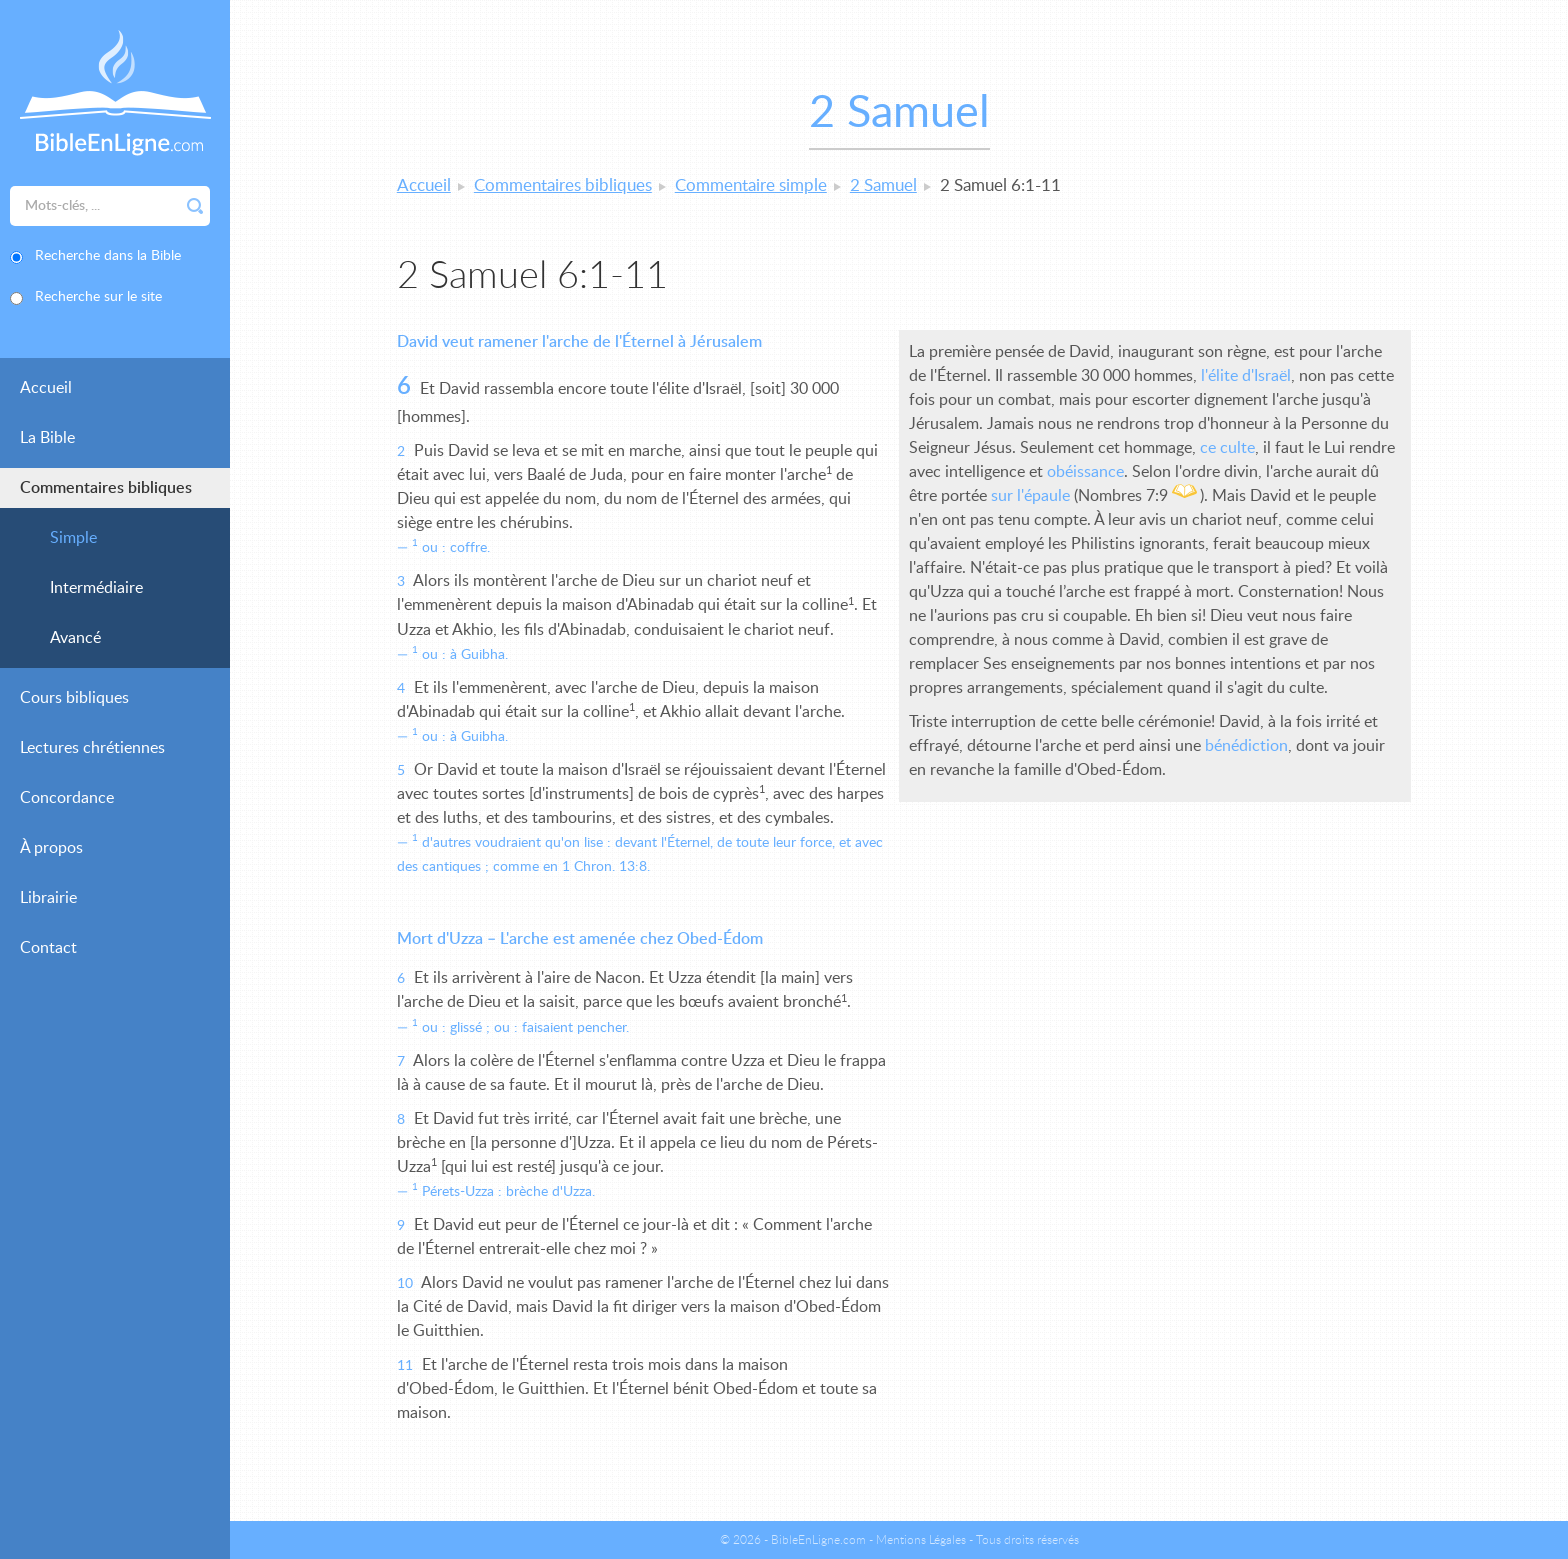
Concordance (67, 798)
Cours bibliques (74, 698)
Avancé (75, 638)
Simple (73, 538)
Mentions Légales (921, 1540)
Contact (48, 948)
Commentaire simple (751, 185)
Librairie (48, 898)
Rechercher (195, 206)
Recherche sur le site (98, 297)
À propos (51, 848)
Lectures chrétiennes (92, 748)
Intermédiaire (96, 588)
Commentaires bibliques (106, 488)
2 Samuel (883, 185)
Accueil (46, 388)
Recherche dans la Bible (108, 256)
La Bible (47, 438)
